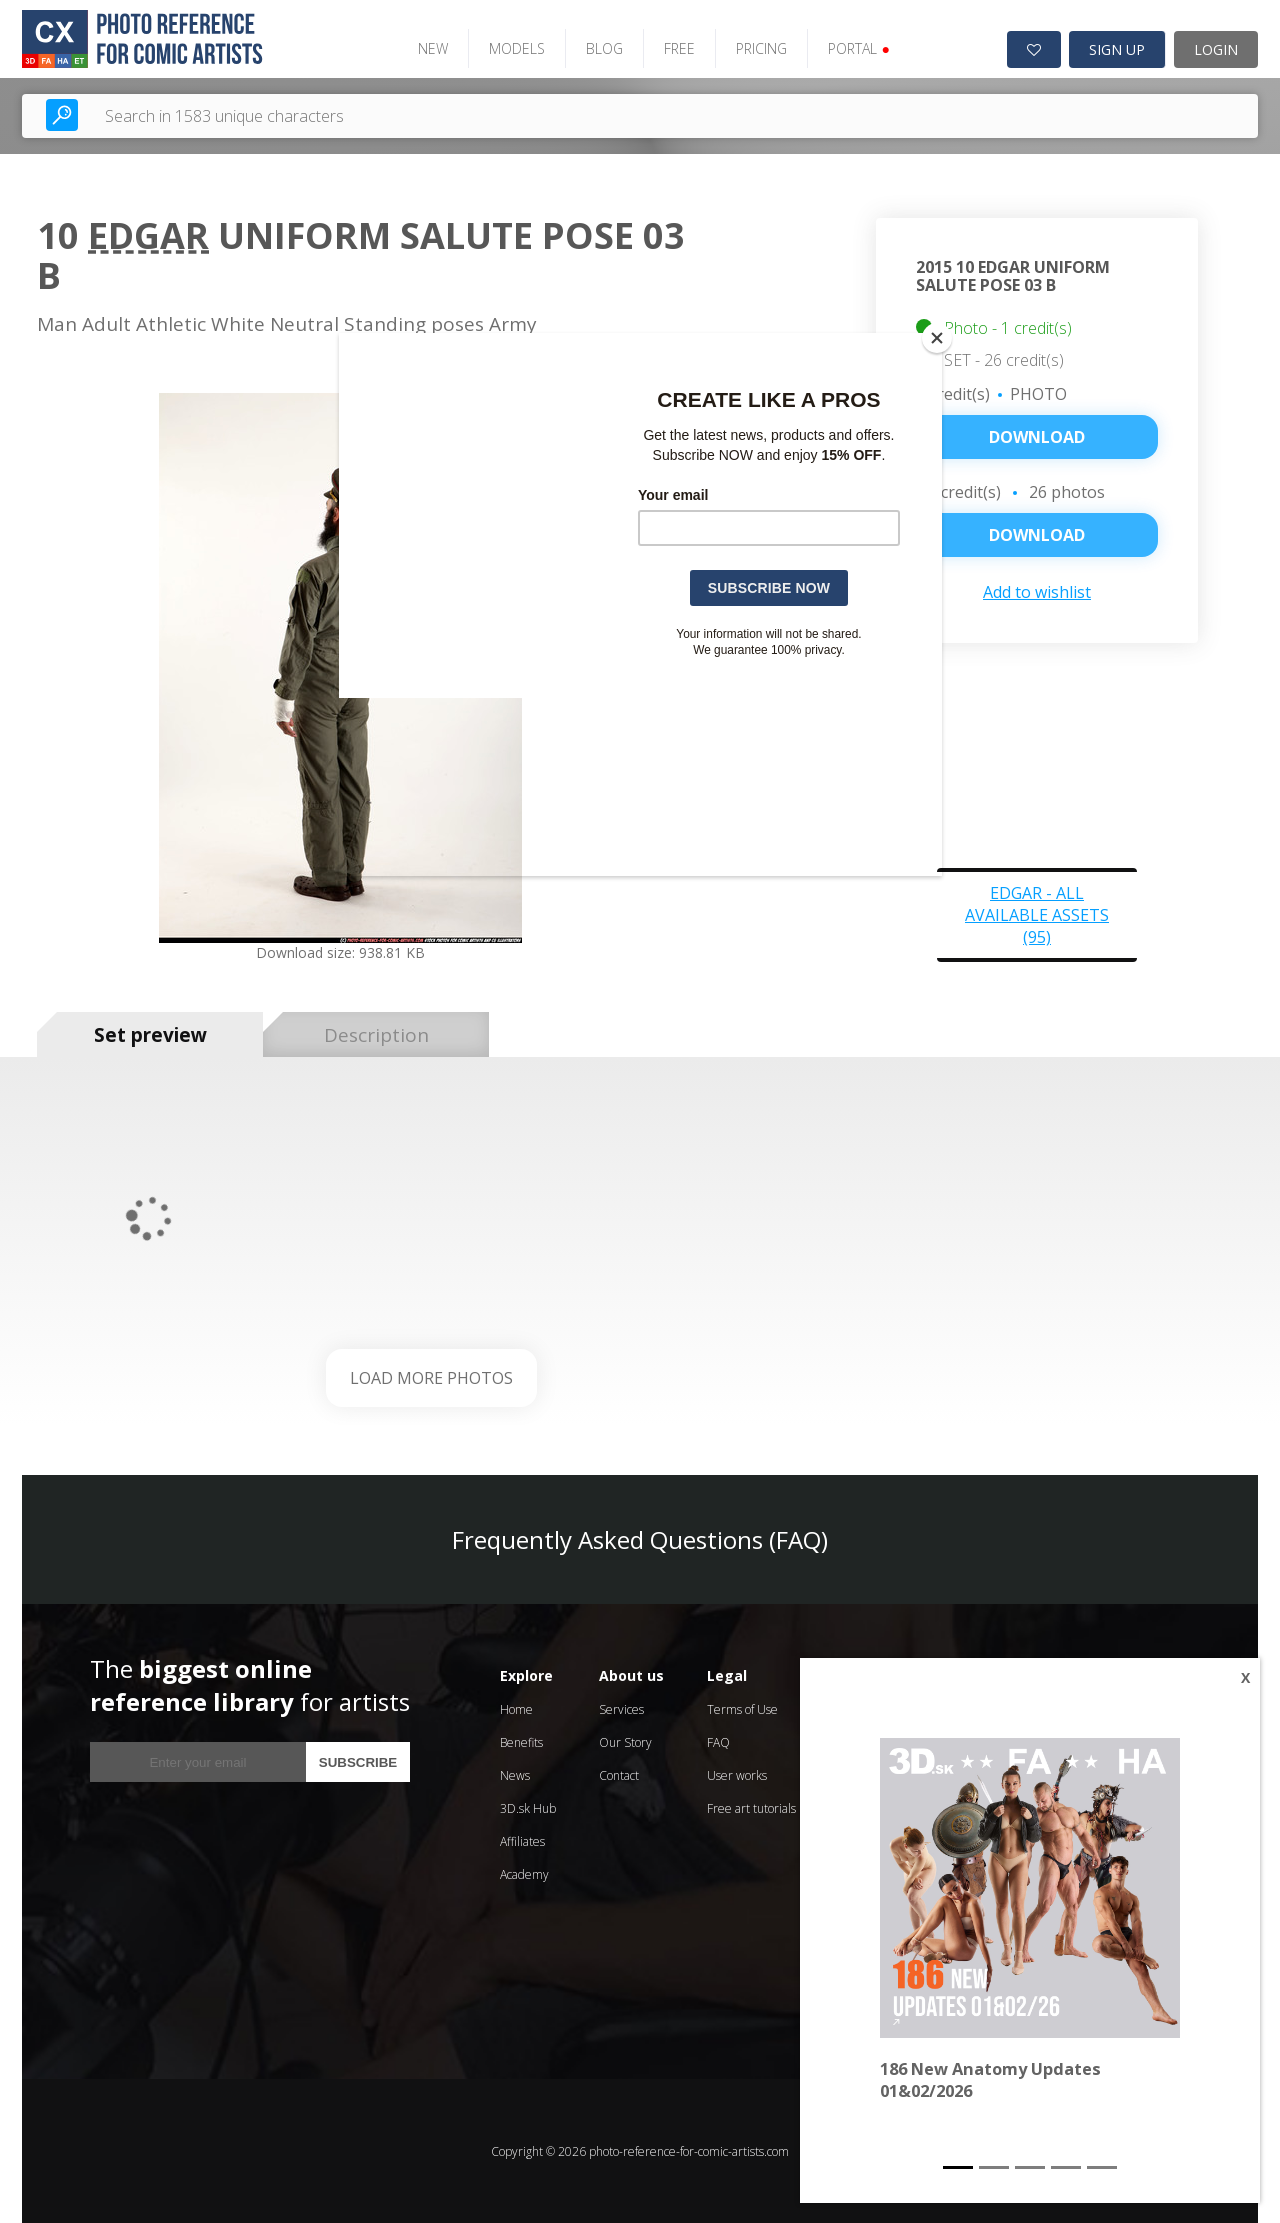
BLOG (601, 47)
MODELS (514, 47)
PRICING (758, 47)
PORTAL (855, 47)
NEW (430, 47)
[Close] (937, 338)
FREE (676, 47)
